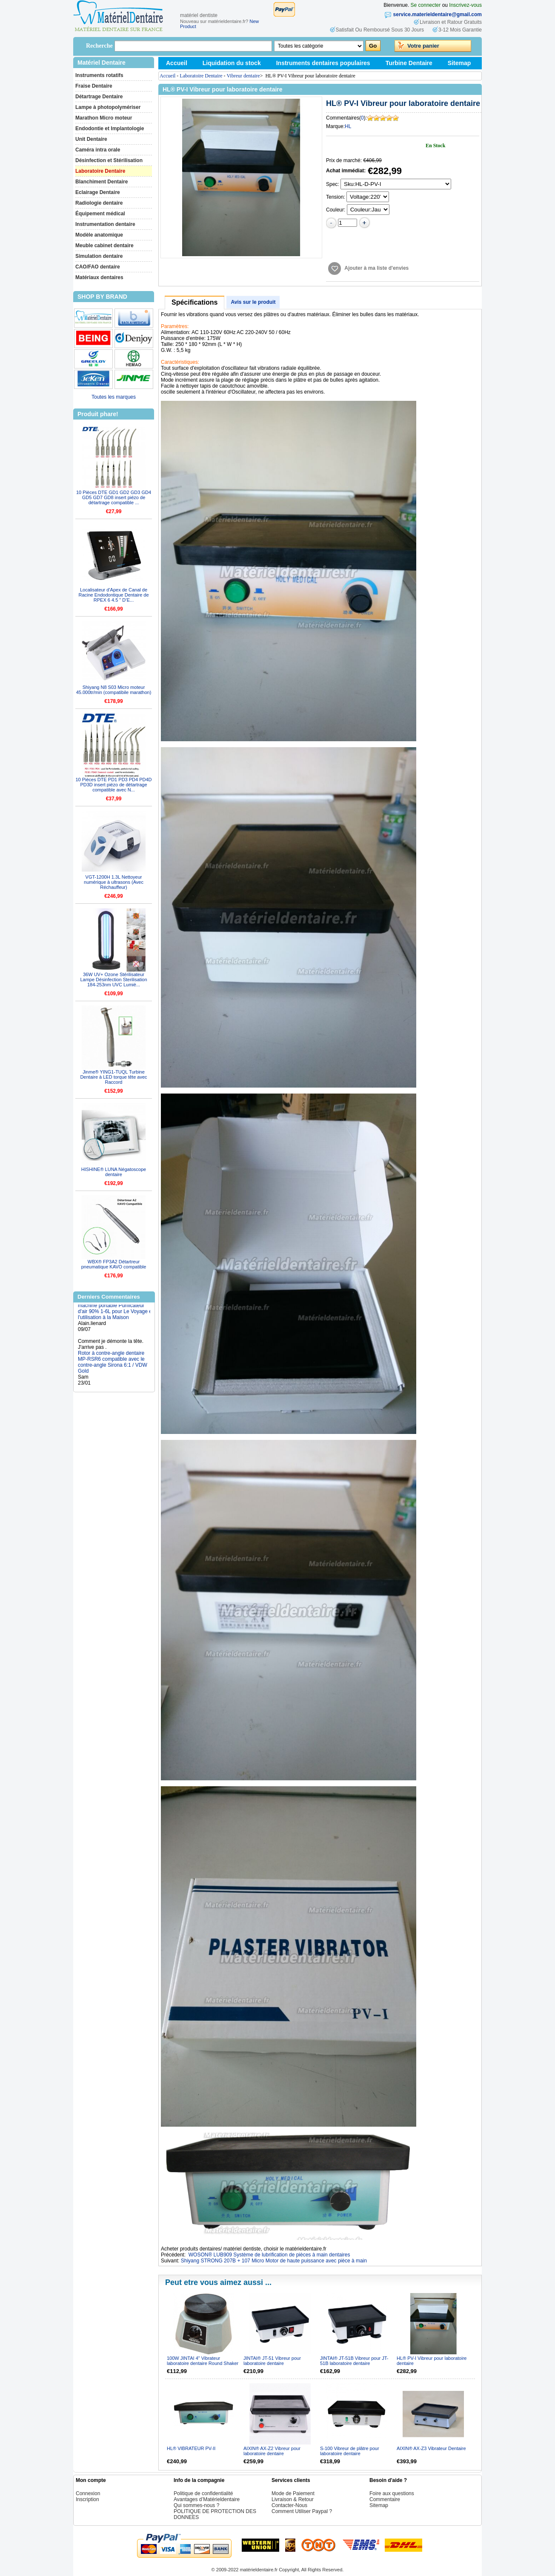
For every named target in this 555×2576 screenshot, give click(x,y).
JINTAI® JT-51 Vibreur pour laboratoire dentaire (272, 2361)
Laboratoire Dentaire (100, 171)
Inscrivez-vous (465, 5)
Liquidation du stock (232, 63)
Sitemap (459, 63)
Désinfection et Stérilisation (109, 160)
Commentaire (384, 2499)
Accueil (176, 63)
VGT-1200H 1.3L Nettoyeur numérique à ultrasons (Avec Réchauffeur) (113, 882)
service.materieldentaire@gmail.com (437, 14)
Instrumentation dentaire (105, 224)
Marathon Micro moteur (103, 118)
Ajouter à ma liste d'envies (376, 268)
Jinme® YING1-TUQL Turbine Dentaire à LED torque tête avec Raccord (113, 1077)
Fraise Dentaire (93, 86)
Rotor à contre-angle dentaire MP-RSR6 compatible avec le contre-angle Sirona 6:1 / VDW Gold (112, 1366)
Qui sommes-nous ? (196, 2505)
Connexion (88, 2493)
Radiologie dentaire (99, 203)
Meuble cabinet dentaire (104, 245)
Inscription (87, 2499)
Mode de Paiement (293, 2493)
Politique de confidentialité (203, 2493)
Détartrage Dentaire (99, 97)
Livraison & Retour (293, 2499)
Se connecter (426, 5)
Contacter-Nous (289, 2505)
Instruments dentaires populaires (323, 63)
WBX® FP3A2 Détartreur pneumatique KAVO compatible (113, 1264)
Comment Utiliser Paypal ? (302, 2511)
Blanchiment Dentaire (101, 182)
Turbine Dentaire (409, 63)
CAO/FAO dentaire (97, 267)
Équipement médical (100, 214)
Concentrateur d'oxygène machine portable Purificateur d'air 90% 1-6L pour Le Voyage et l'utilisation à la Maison (115, 1312)
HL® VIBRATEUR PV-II (191, 2448)
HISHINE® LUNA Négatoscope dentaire (113, 1172)
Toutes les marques (114, 397)
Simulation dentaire (99, 256)
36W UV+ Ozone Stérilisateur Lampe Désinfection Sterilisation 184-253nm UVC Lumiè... (113, 979)
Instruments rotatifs (99, 75)
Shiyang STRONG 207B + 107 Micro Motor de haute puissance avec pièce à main (274, 2261)
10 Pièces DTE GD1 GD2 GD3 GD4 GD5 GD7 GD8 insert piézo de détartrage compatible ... (113, 497)
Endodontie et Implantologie (109, 128)
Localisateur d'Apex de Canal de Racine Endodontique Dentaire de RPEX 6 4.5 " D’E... (113, 595)
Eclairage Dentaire (97, 192)
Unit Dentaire (91, 139)
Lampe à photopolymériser (107, 107)
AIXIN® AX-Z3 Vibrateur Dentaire (431, 2448)
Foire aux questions (391, 2493)
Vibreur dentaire (243, 76)
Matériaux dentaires (99, 277)
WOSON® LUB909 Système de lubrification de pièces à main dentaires (269, 2255)
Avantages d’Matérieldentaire (207, 2499)
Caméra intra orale (97, 150)
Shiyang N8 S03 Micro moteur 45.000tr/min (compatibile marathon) (114, 690)
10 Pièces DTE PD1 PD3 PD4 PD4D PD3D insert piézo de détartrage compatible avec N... (113, 784)
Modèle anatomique (99, 235)
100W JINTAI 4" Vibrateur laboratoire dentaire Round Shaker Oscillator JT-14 (202, 2363)
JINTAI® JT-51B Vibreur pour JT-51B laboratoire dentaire (354, 2361)
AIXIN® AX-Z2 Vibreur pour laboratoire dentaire (271, 2451)
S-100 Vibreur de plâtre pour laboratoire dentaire (349, 2451)
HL (348, 126)
